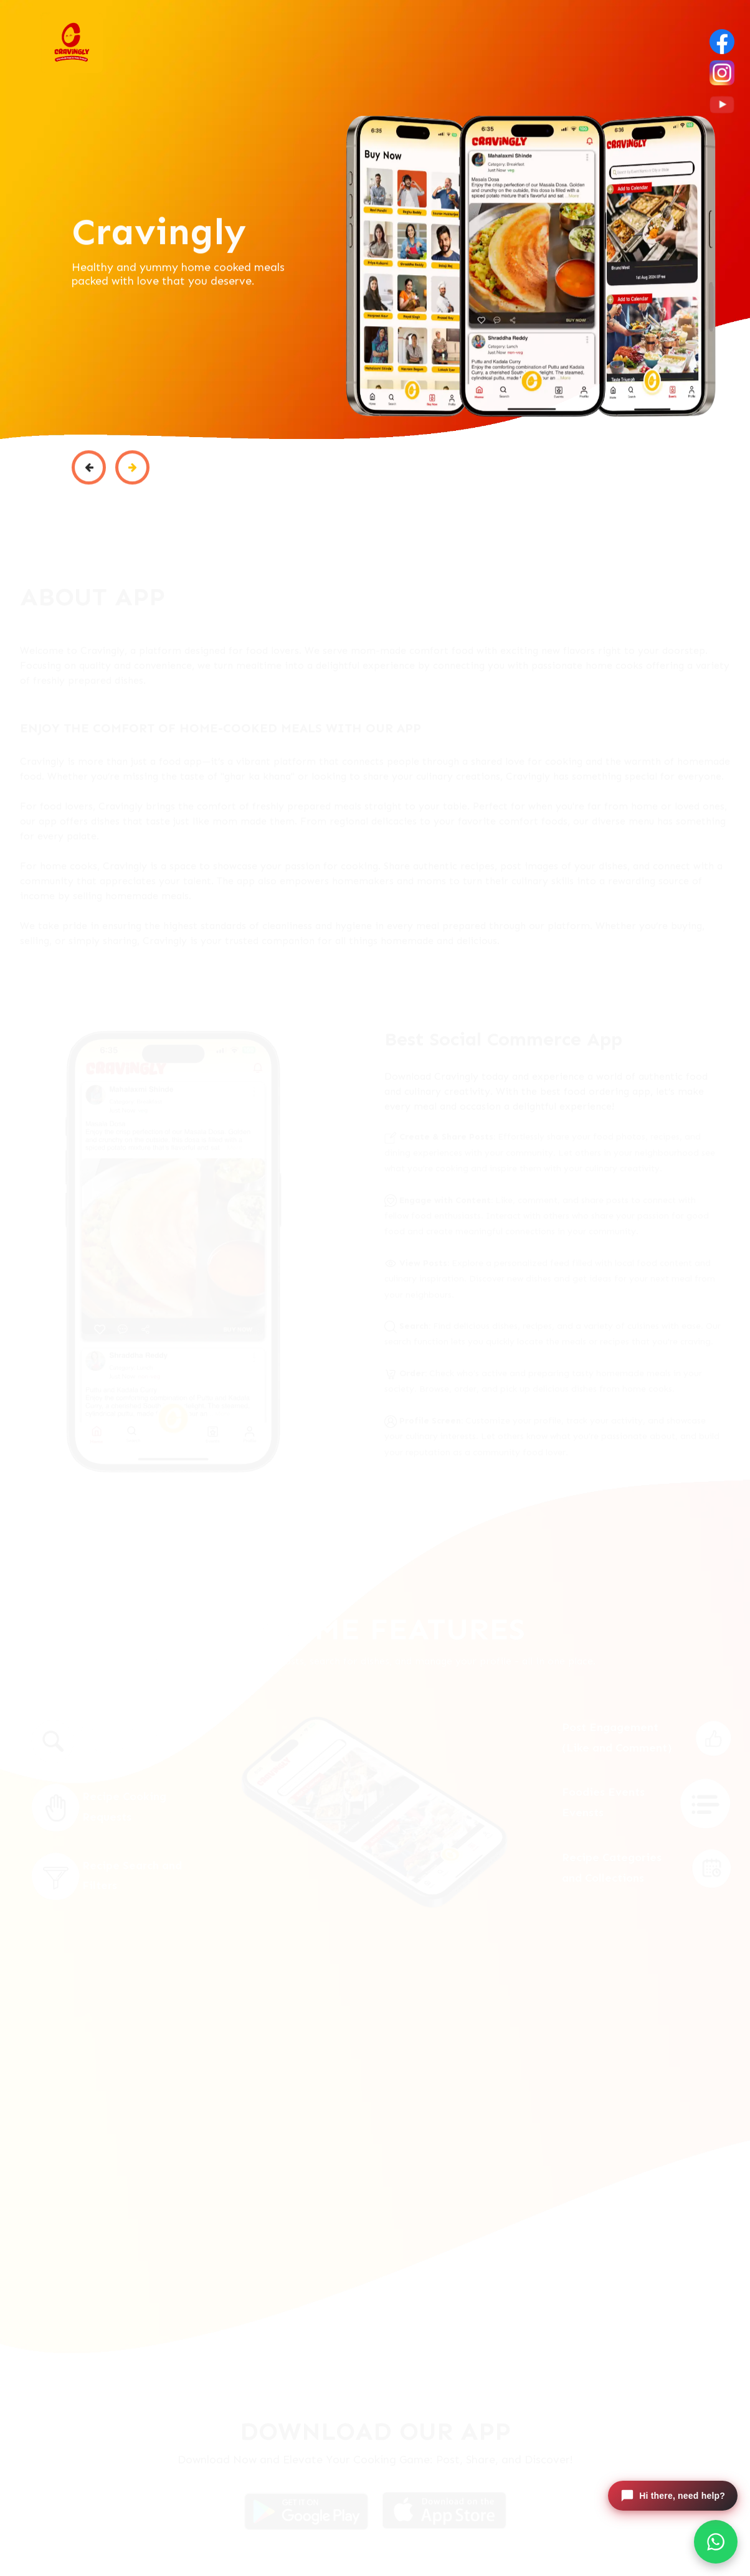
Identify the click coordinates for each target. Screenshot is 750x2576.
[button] (89, 476)
